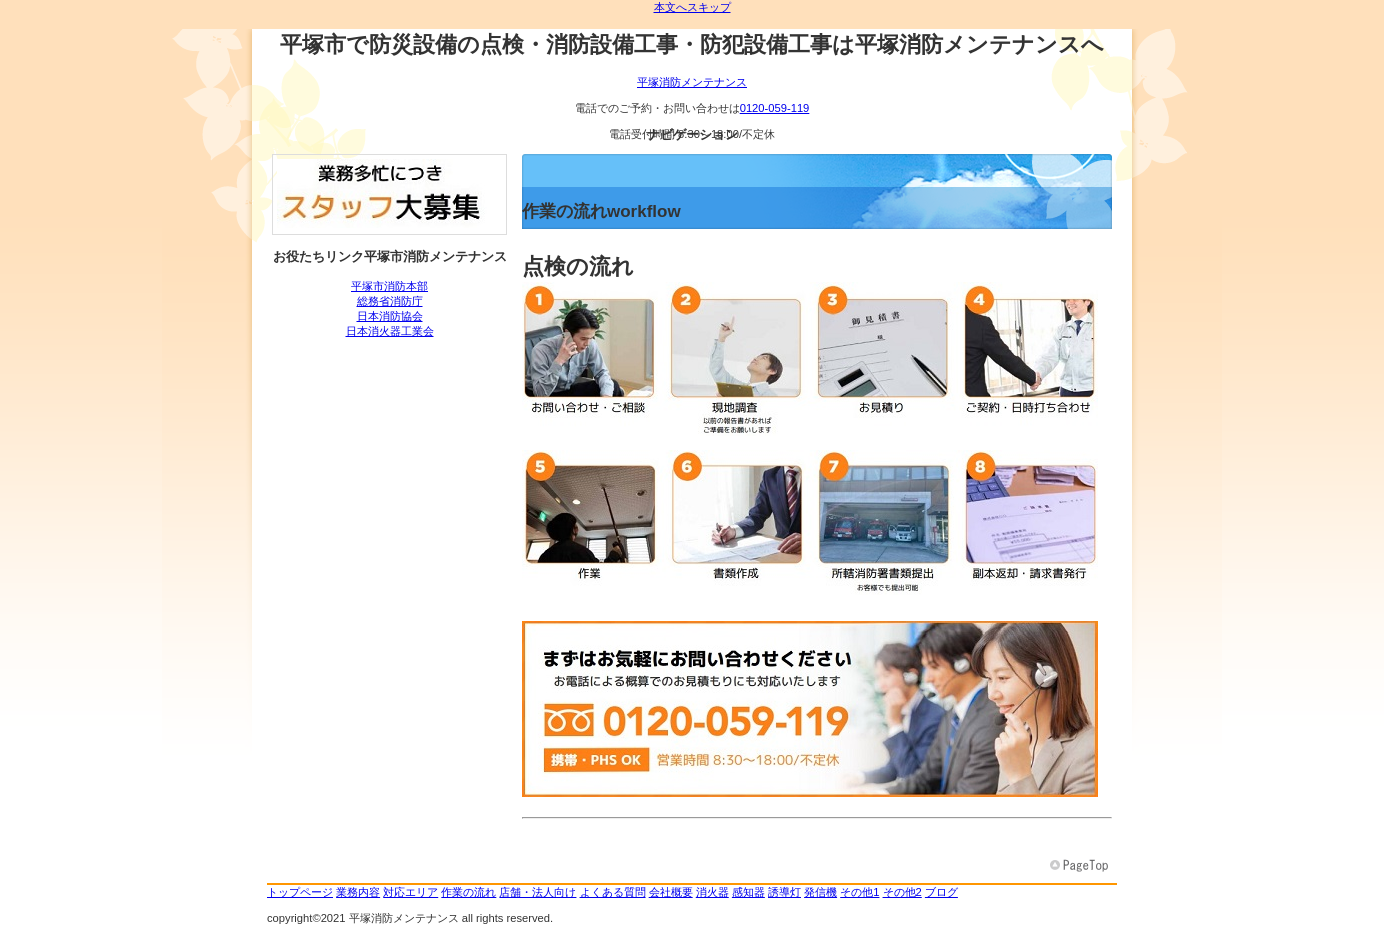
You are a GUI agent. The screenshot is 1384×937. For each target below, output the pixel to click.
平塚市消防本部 (389, 286)
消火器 (712, 892)
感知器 (748, 892)
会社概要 (671, 892)
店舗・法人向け (537, 892)
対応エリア (410, 892)
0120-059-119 (775, 108)
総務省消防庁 (390, 301)
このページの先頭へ (1081, 866)
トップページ (300, 892)
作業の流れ (468, 892)
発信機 (820, 892)
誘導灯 (784, 892)
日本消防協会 (390, 316)
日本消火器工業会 (390, 331)
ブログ (941, 892)
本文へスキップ (692, 7)
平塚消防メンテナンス (692, 82)
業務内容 (358, 892)
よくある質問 (613, 892)
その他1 (859, 892)
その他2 (902, 892)
